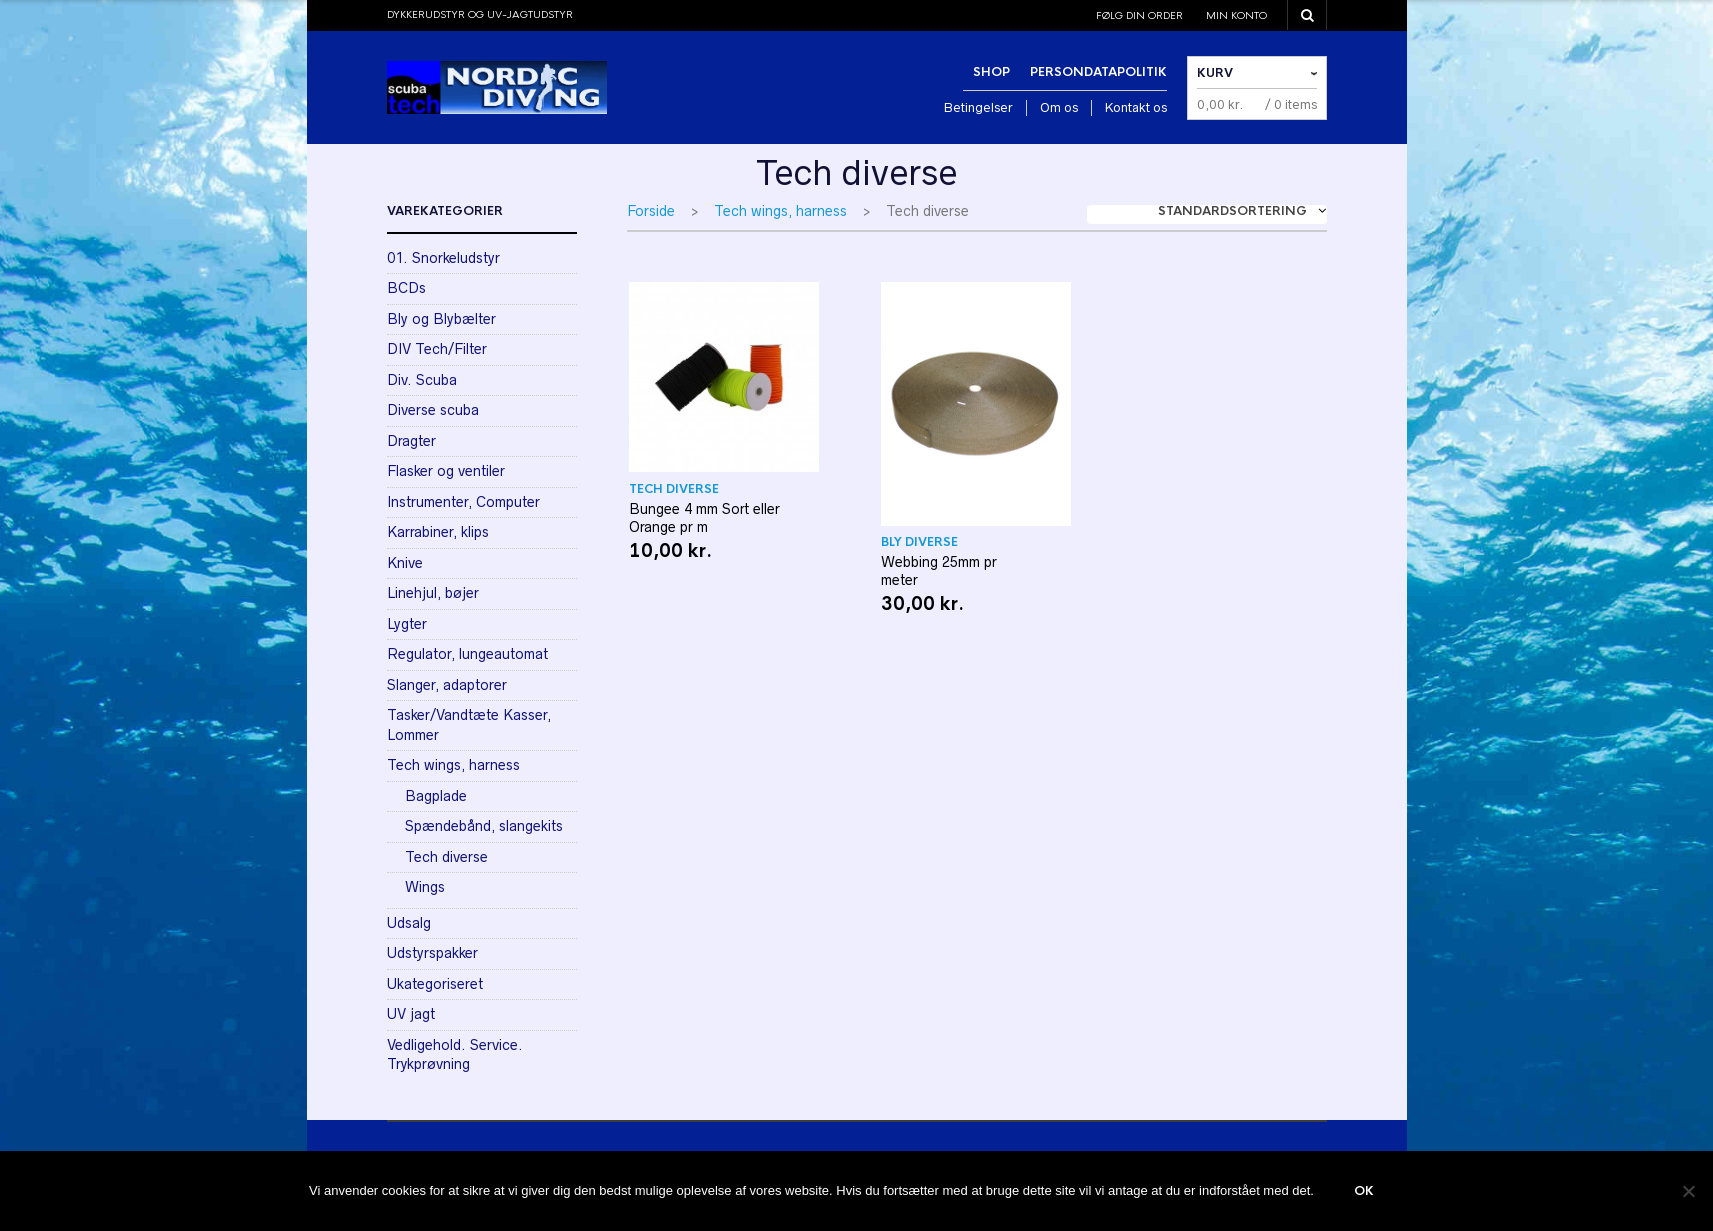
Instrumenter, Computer (463, 502)
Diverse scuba (433, 410)
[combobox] (1207, 214)
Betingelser (978, 107)
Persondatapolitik (1098, 72)
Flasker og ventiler (446, 471)
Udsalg (409, 923)
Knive (405, 563)
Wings (425, 887)
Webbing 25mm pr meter (939, 571)
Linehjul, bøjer (433, 593)
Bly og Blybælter (441, 319)
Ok (1364, 1191)
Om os (1059, 107)
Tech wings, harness (780, 211)
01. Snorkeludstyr (443, 258)
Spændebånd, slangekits (484, 826)
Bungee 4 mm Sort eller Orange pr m (704, 518)
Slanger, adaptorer (447, 685)
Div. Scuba (422, 380)
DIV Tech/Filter (437, 349)
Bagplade (436, 796)
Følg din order (1139, 15)
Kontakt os (1136, 107)
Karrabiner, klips (438, 532)
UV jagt (411, 1014)
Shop (991, 72)
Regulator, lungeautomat (467, 654)
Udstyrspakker (432, 953)
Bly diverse (919, 542)
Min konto (1236, 15)
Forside (651, 211)
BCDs (406, 288)
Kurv (1215, 73)
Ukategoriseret (435, 984)
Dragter (411, 441)
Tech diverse (674, 489)
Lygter (407, 624)
